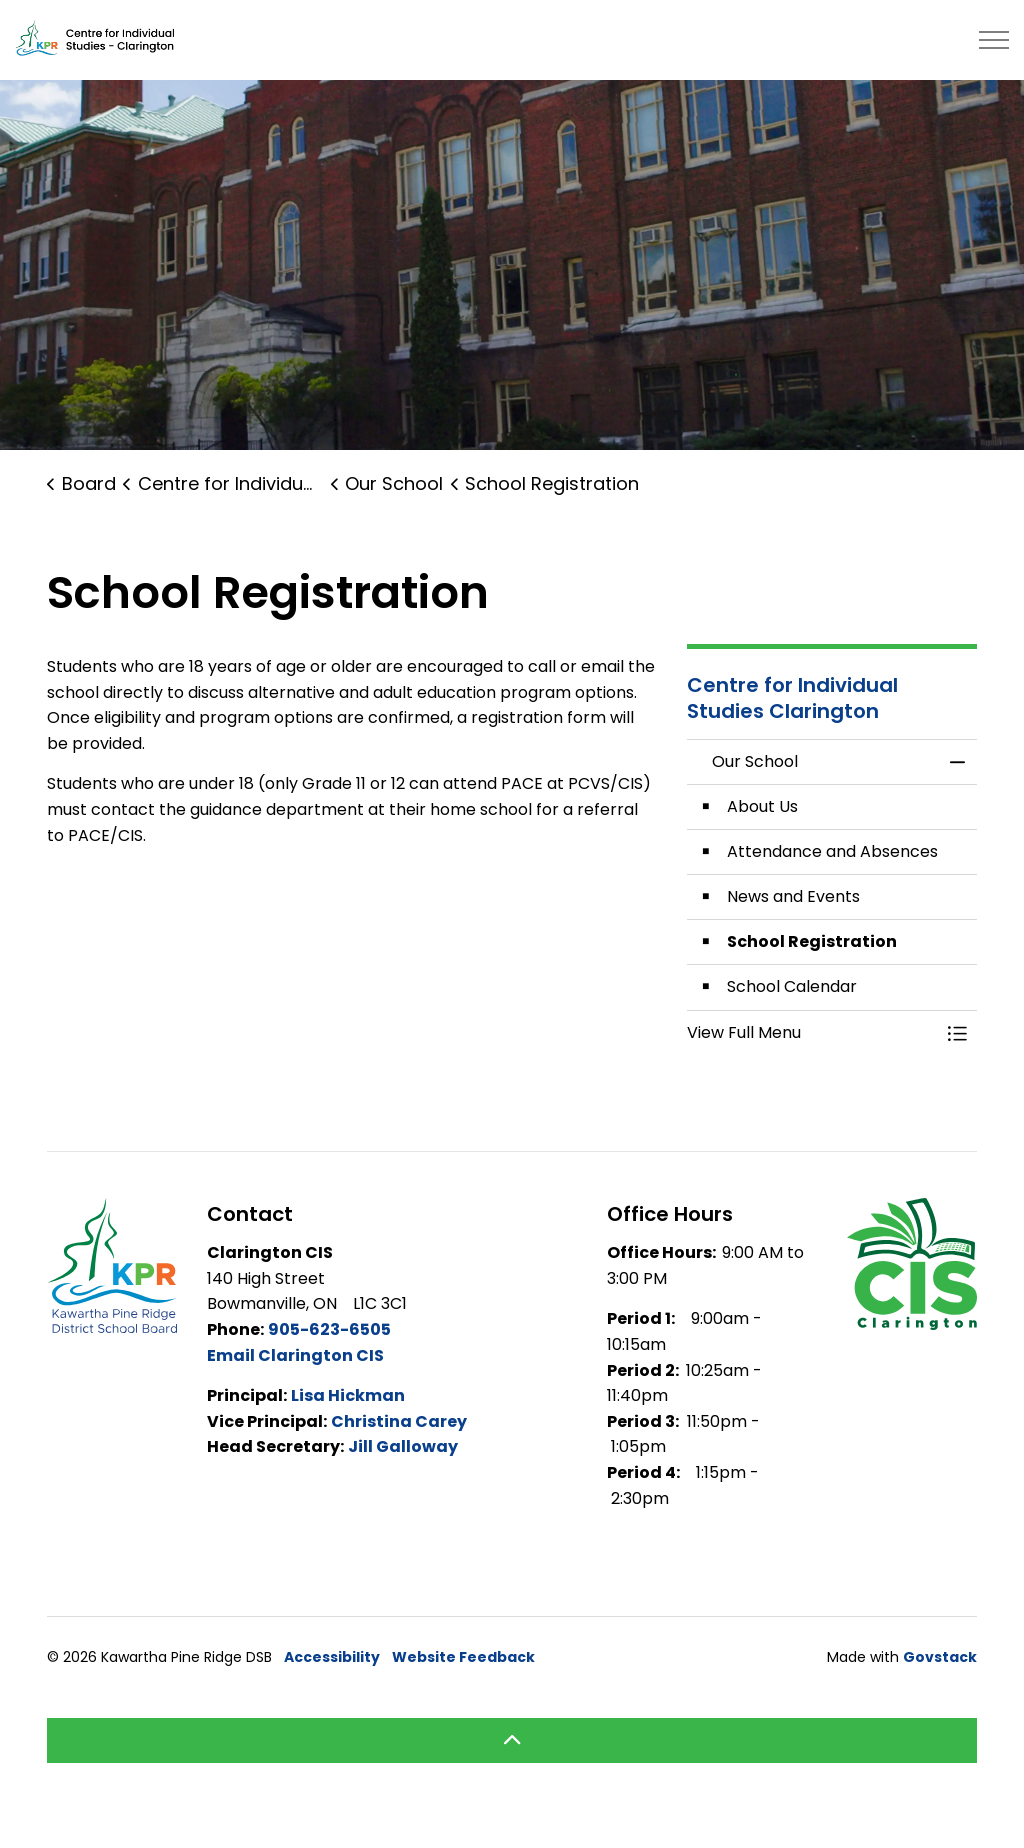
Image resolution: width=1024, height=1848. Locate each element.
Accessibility (332, 1657)
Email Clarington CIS (295, 1355)
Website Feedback (463, 1657)
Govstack (940, 1657)
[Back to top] (512, 1740)
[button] (812, 1033)
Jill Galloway (403, 1446)
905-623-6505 (329, 1329)
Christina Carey (399, 1421)
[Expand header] (994, 40)
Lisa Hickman (348, 1395)
